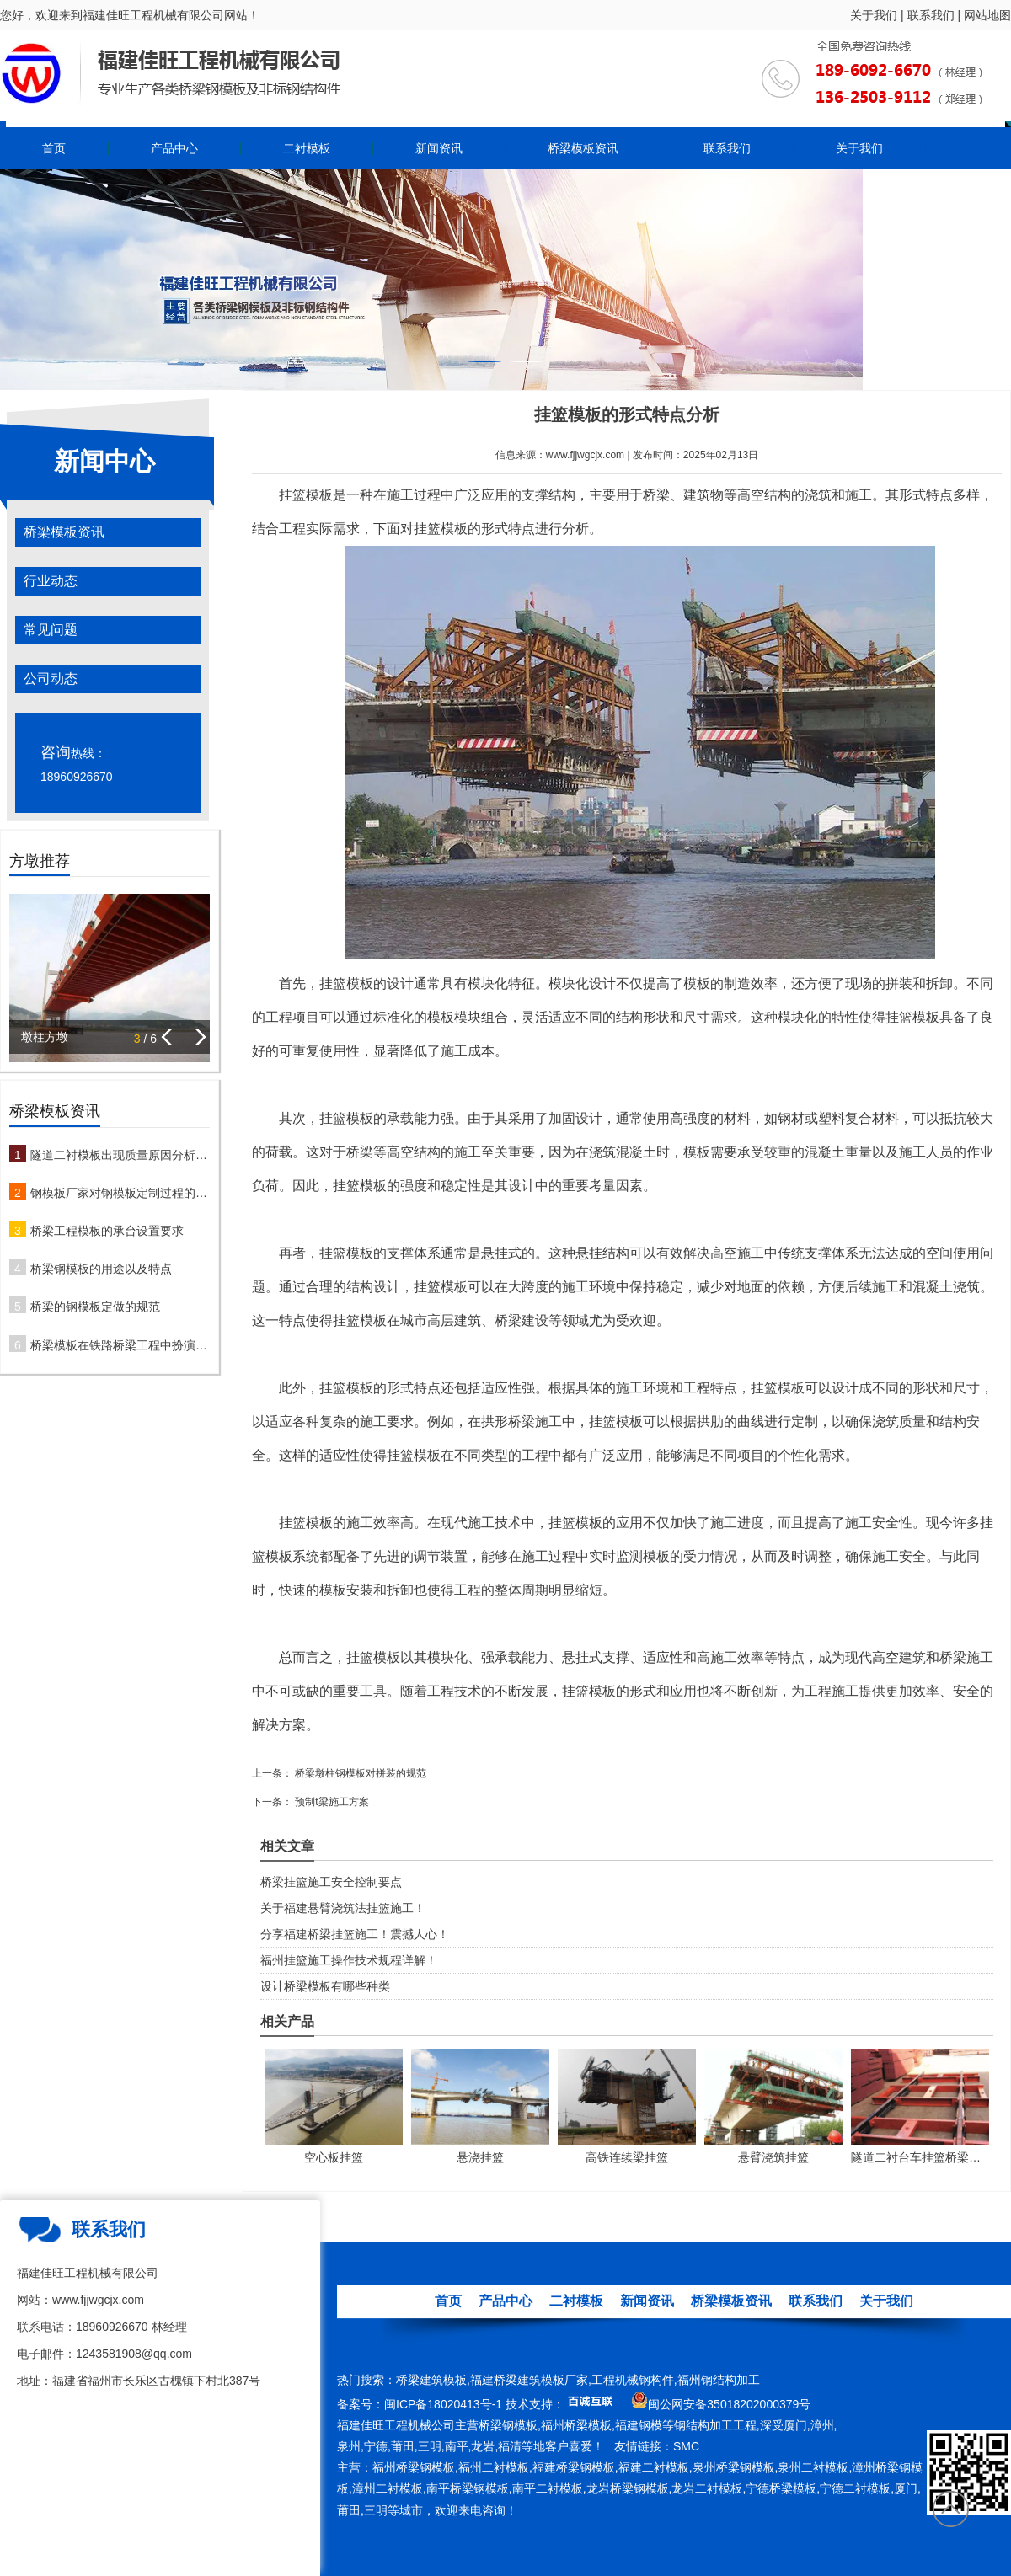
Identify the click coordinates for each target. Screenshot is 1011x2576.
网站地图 (987, 15)
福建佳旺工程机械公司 (396, 2425)
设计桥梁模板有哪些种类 (325, 1986)
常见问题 (51, 630)
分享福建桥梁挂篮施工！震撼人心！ (354, 1934)
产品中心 (174, 148)
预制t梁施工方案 (330, 1802)
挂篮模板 (306, 495)
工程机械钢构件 (632, 2379)
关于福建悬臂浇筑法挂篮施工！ (342, 1908)
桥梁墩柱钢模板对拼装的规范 (359, 1773)
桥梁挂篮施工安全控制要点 (331, 1882)
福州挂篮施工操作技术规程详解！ (348, 1960)
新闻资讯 (439, 148)
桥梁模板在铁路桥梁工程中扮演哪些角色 (120, 1345)
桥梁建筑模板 (431, 2379)
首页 (54, 148)
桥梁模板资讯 (583, 148)
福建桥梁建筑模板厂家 (529, 2379)
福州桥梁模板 (576, 2425)
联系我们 (931, 15)
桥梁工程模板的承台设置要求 (107, 1230)
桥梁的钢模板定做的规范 (95, 1306)
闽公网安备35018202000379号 (729, 2404)
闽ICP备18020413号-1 (443, 2404)
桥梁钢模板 (508, 2425)
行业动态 (51, 581)
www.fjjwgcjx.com (585, 455)
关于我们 (873, 15)
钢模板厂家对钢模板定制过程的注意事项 (120, 1193)
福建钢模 (638, 2425)
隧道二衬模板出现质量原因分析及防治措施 (120, 1155)
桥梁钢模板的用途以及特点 (101, 1268)
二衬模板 (306, 148)
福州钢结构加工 (718, 2379)
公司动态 (51, 678)
